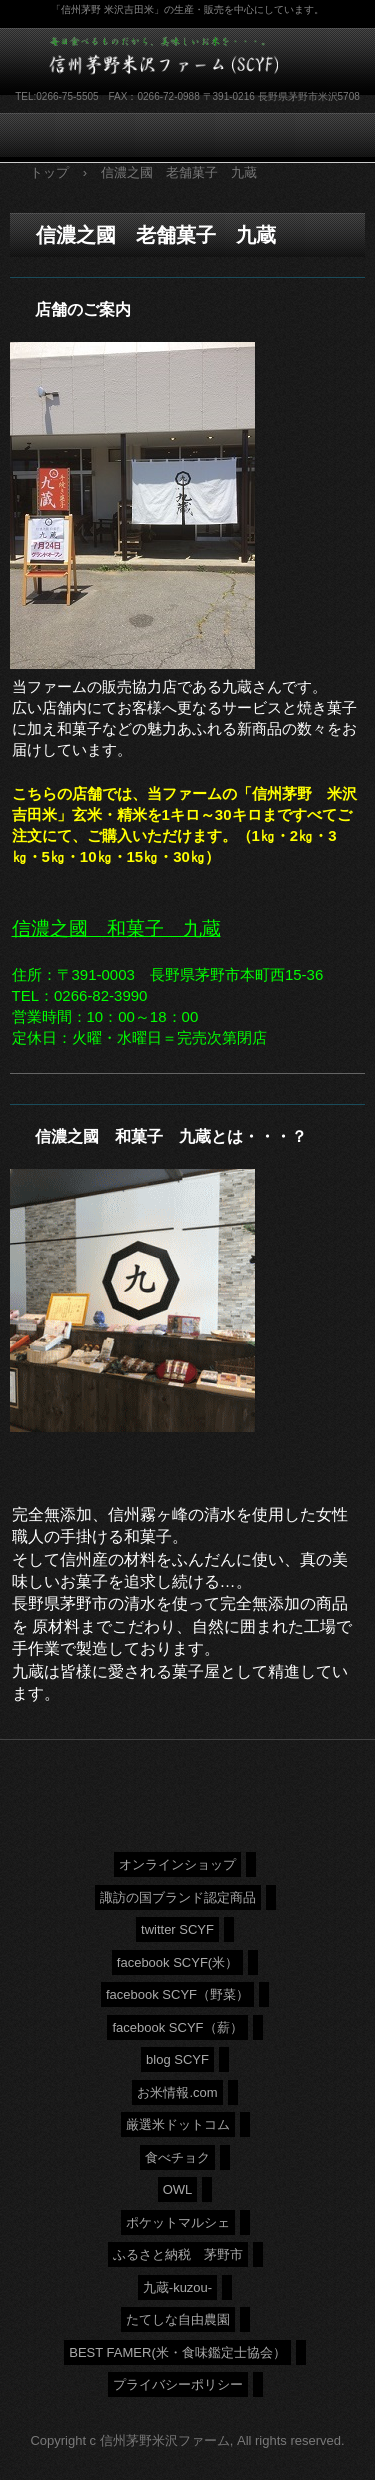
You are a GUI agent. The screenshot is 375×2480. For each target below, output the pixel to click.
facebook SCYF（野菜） (177, 1994)
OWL (178, 2189)
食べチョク (177, 2157)
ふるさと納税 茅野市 (178, 2254)
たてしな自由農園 (178, 2319)
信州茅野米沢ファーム (175, 59)
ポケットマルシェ (178, 2222)
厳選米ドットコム (178, 2124)
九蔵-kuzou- (177, 2287)
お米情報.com (177, 2092)
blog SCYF (177, 2059)
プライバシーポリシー (178, 2384)
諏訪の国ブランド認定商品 (178, 1897)
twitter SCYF (177, 1929)
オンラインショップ (177, 1864)
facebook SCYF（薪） (177, 2027)
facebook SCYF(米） (177, 1962)
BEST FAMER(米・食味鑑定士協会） (177, 2352)
